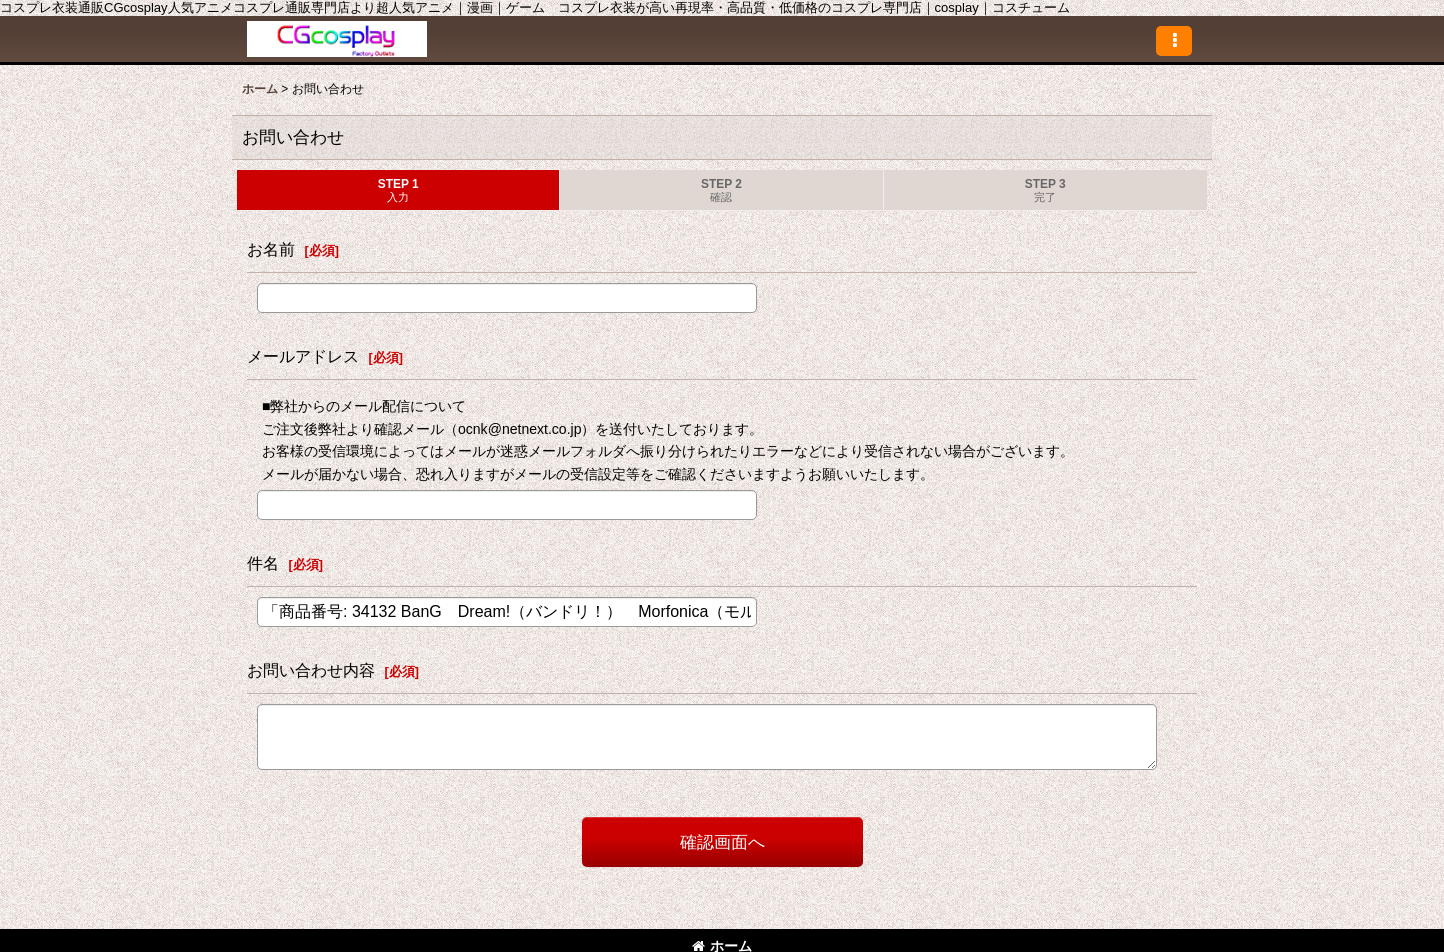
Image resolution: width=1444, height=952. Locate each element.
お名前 (271, 249)
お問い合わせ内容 (311, 670)
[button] (1174, 41)
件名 (263, 563)
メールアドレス (303, 356)
